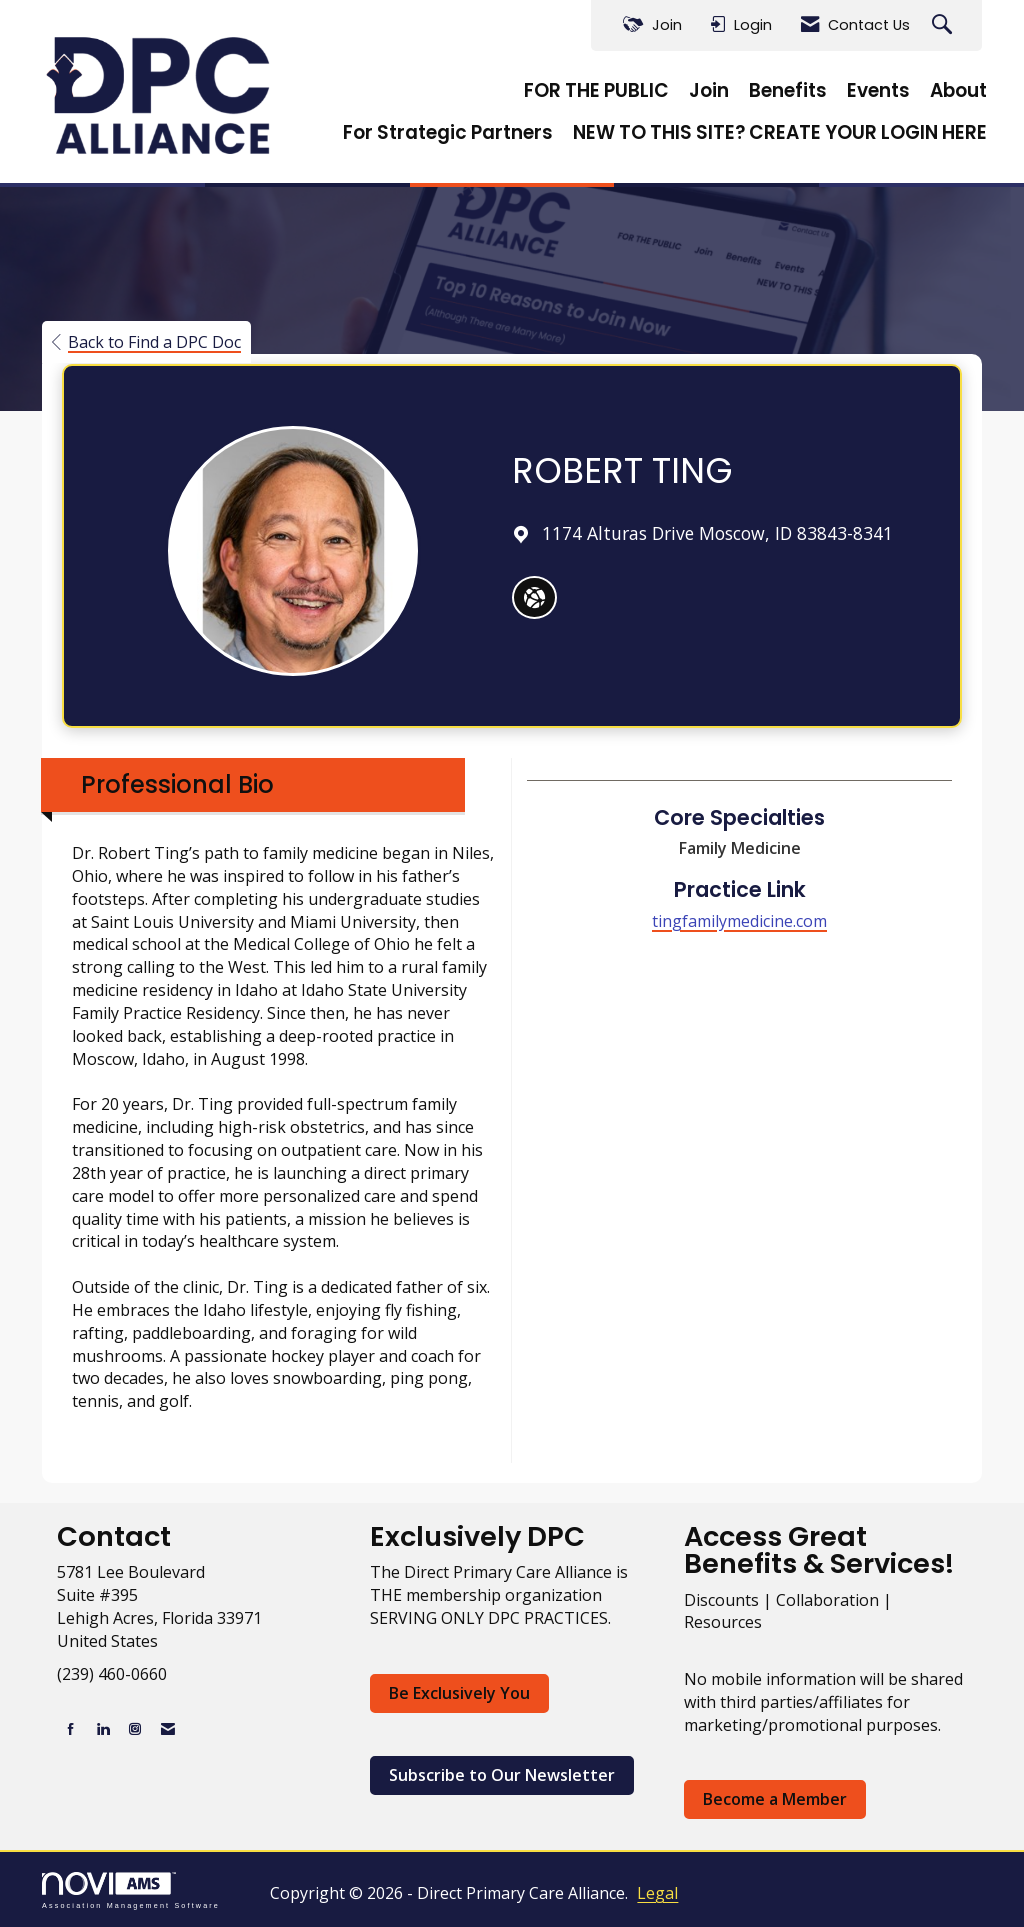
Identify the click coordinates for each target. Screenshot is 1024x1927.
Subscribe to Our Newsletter (502, 1775)
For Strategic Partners (448, 133)
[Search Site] (944, 25)
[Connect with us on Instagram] (135, 1728)
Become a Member (775, 1799)
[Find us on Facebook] (71, 1728)
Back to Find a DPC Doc (146, 342)
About (958, 91)
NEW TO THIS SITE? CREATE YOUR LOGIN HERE (780, 133)
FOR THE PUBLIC (596, 91)
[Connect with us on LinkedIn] (103, 1728)
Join (709, 91)
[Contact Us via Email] (168, 1728)
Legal (657, 1893)
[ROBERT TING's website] (534, 598)
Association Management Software (131, 1890)
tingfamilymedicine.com (739, 921)
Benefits (788, 91)
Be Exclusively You (459, 1693)
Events (878, 91)
